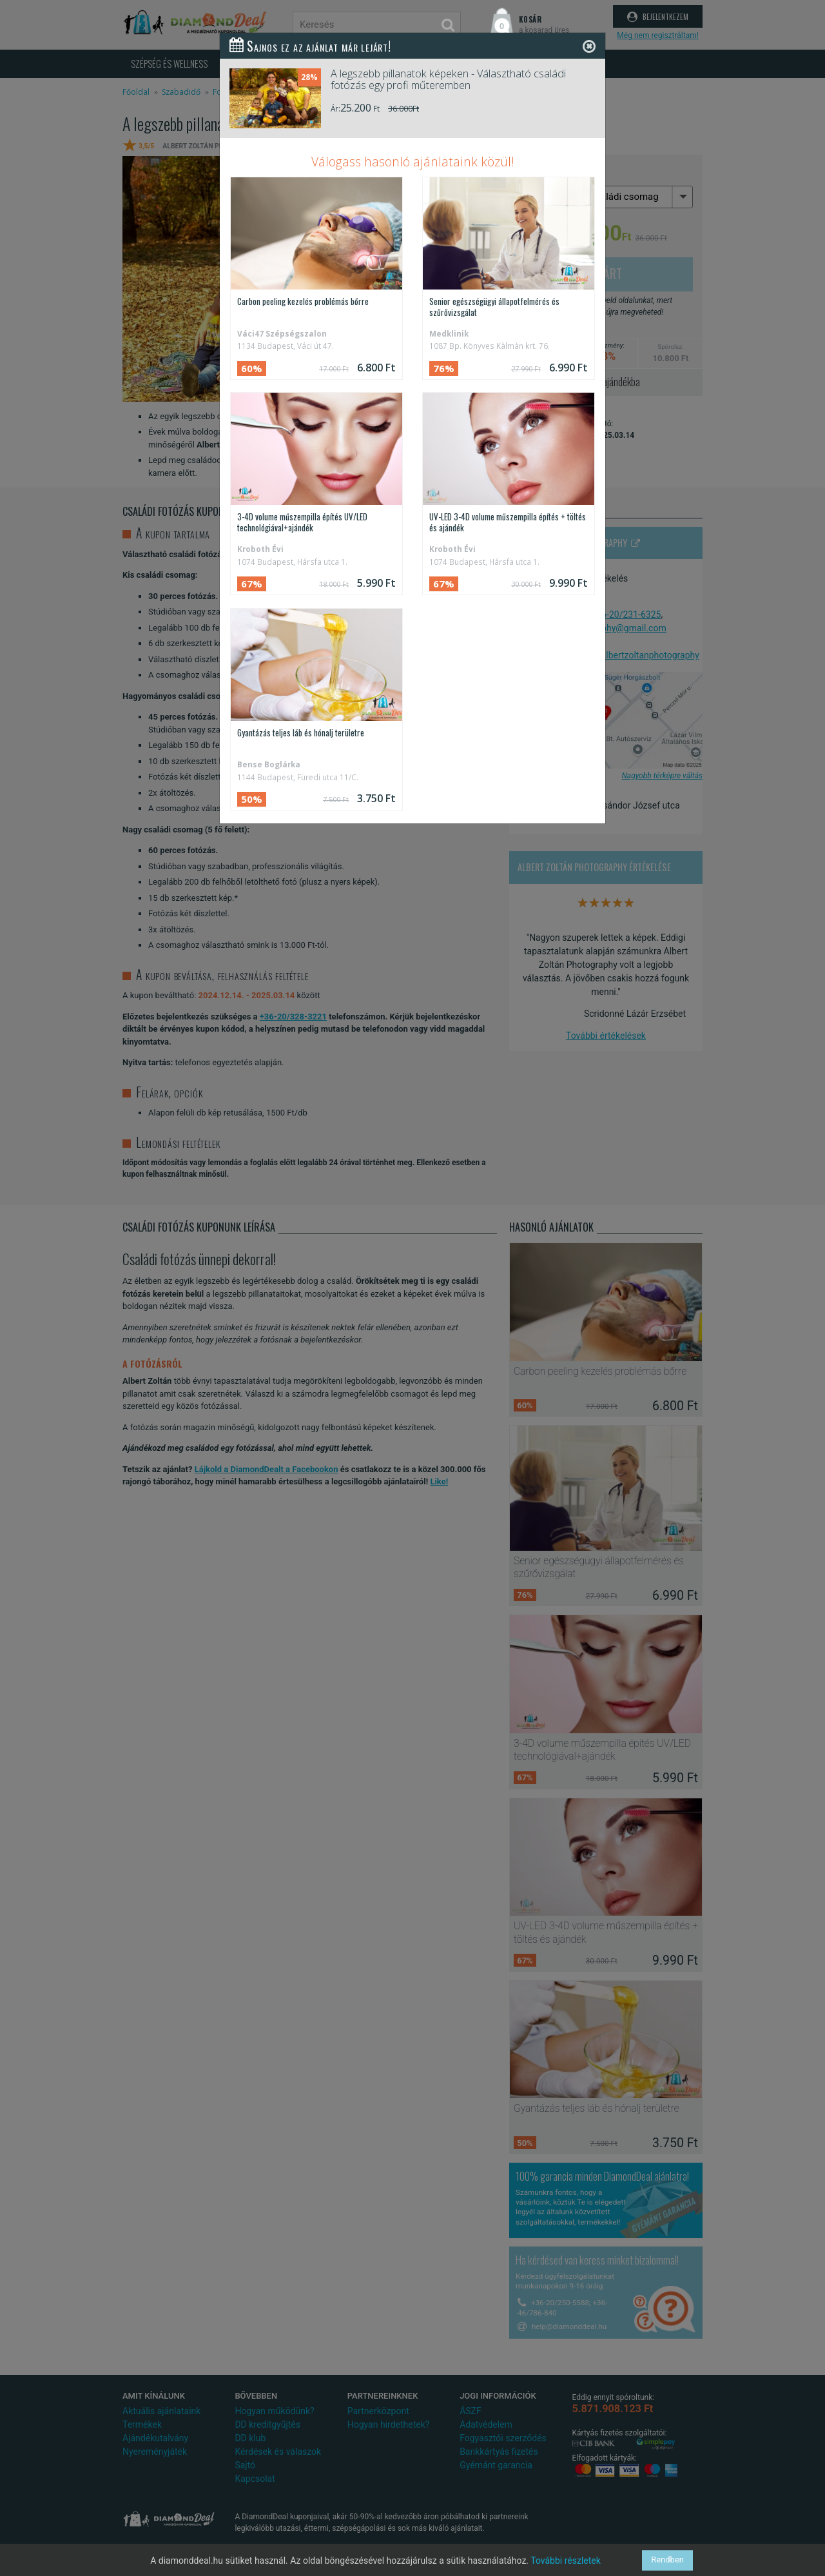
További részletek (565, 2560)
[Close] (589, 46)
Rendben (667, 2560)
